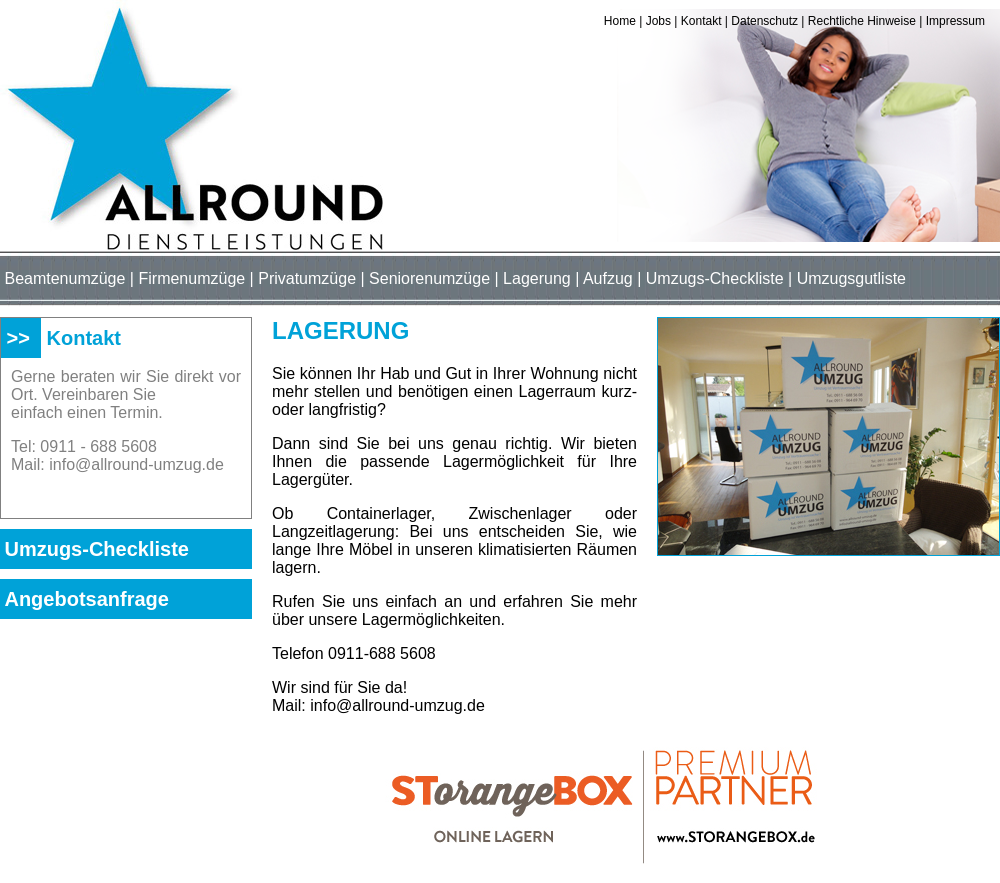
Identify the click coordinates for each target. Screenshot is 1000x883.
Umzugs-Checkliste (715, 278)
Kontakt (701, 21)
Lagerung (537, 278)
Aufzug (608, 278)
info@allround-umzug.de (136, 464)
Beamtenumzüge (64, 278)
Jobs (658, 21)
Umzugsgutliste (851, 278)
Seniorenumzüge (429, 278)
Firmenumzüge (191, 278)
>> (18, 338)
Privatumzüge (307, 278)
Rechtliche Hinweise (862, 21)
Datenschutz (764, 21)
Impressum (955, 21)
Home (620, 21)
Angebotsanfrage (86, 599)
